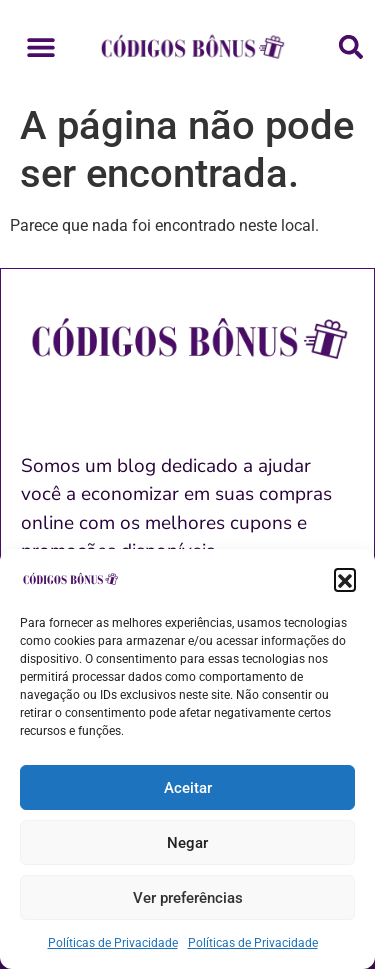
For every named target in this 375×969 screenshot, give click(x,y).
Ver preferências (188, 898)
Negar (187, 843)
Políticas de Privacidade (113, 943)
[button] (345, 579)
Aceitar (188, 788)
